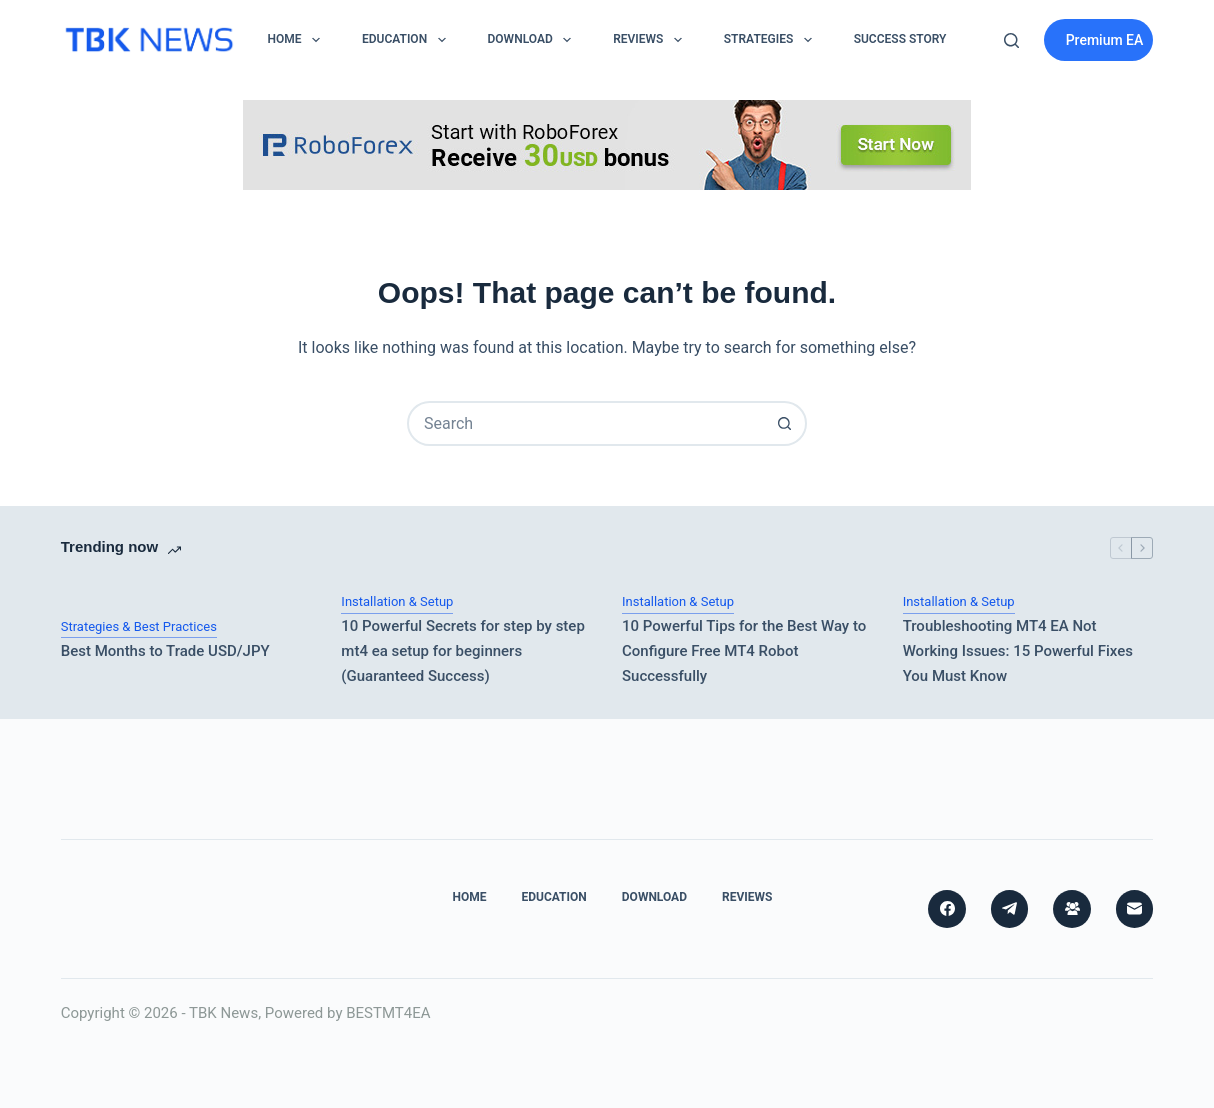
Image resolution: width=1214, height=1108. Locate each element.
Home (298, 40)
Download (534, 40)
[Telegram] (1010, 909)
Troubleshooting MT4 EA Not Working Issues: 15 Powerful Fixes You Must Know (1018, 651)
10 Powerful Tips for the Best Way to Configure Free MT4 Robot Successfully (744, 651)
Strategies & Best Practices (139, 626)
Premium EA (1105, 40)
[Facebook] (947, 909)
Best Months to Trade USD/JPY (165, 651)
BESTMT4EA (388, 1013)
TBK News (223, 1013)
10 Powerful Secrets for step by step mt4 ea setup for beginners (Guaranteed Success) (463, 651)
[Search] (1011, 40)
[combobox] (586, 423)
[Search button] (784, 423)
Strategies (772, 40)
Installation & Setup (397, 601)
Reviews (651, 40)
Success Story (900, 39)
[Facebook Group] (1072, 909)
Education (408, 40)
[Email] (1135, 909)
